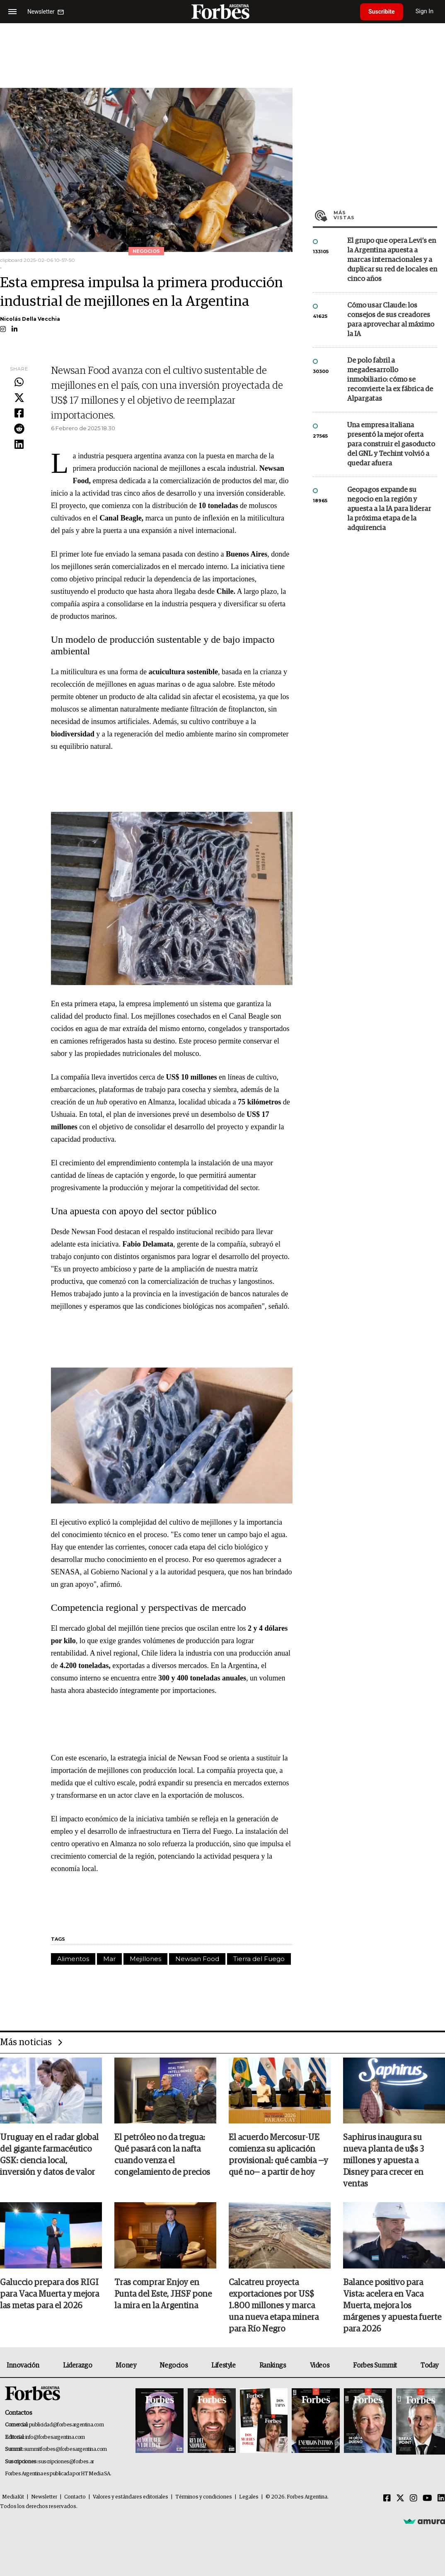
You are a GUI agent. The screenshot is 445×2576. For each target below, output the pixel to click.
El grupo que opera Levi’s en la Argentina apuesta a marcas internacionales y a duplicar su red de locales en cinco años (392, 260)
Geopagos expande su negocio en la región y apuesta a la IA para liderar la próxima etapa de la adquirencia (389, 509)
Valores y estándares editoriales (130, 2497)
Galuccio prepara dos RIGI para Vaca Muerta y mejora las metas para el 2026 (49, 2294)
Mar (109, 1959)
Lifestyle (223, 2365)
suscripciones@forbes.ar (66, 2462)
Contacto (75, 2497)
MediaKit (13, 2497)
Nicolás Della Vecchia (30, 319)
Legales (249, 2497)
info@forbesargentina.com (55, 2437)
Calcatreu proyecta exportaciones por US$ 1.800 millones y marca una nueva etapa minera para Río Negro (274, 2305)
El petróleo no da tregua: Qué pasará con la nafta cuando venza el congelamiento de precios (162, 2155)
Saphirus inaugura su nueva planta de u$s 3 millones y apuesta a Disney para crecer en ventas (383, 2160)
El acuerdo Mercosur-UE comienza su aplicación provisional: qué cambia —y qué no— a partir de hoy (278, 2155)
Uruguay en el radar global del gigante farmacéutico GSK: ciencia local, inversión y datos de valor (49, 2155)
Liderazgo (77, 2365)
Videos (320, 2365)
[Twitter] (400, 2498)
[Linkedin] (441, 2498)
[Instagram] (413, 2498)
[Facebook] (387, 2498)
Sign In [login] (425, 11)
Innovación (23, 2365)
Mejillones (145, 1959)
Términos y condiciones (203, 2497)
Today (429, 2365)
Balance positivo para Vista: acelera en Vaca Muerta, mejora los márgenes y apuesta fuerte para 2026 (392, 2305)
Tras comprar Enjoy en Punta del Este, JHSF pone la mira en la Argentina (163, 2294)
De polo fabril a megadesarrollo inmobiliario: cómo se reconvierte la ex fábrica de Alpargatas (390, 379)
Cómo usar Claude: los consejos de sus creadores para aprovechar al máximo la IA (390, 320)
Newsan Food (197, 1959)
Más (385, 215)
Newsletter (44, 2497)
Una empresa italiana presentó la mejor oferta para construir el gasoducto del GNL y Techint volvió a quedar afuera (391, 444)
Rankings (272, 2365)
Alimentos (73, 1959)
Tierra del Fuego (259, 1959)
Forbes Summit (375, 2365)
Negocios (174, 2365)
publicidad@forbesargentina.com (66, 2425)
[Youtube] (427, 2498)
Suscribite (381, 11)
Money (126, 2365)
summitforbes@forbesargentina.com (65, 2449)
